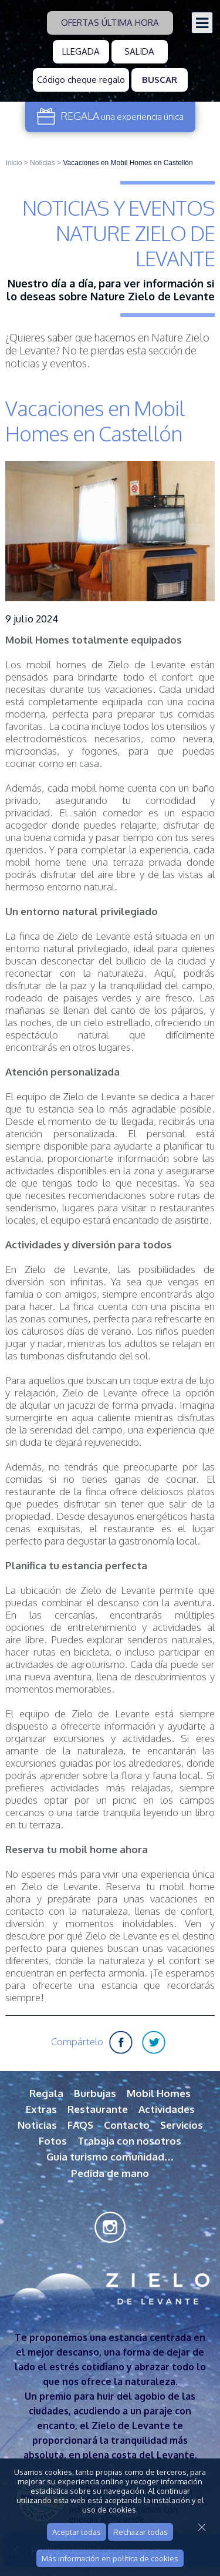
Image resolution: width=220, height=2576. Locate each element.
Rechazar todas (140, 2532)
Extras (41, 2109)
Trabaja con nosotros (129, 2141)
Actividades (166, 2109)
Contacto (127, 2125)
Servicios (181, 2125)
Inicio (13, 163)
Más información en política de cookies (110, 2558)
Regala (46, 2093)
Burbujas (95, 2093)
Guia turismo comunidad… (110, 2156)
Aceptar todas (76, 2532)
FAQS (80, 2125)
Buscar (159, 79)
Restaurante (97, 2109)
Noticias (42, 163)
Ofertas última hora (110, 22)
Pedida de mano (110, 2173)
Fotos (53, 2141)
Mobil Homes (159, 2093)
